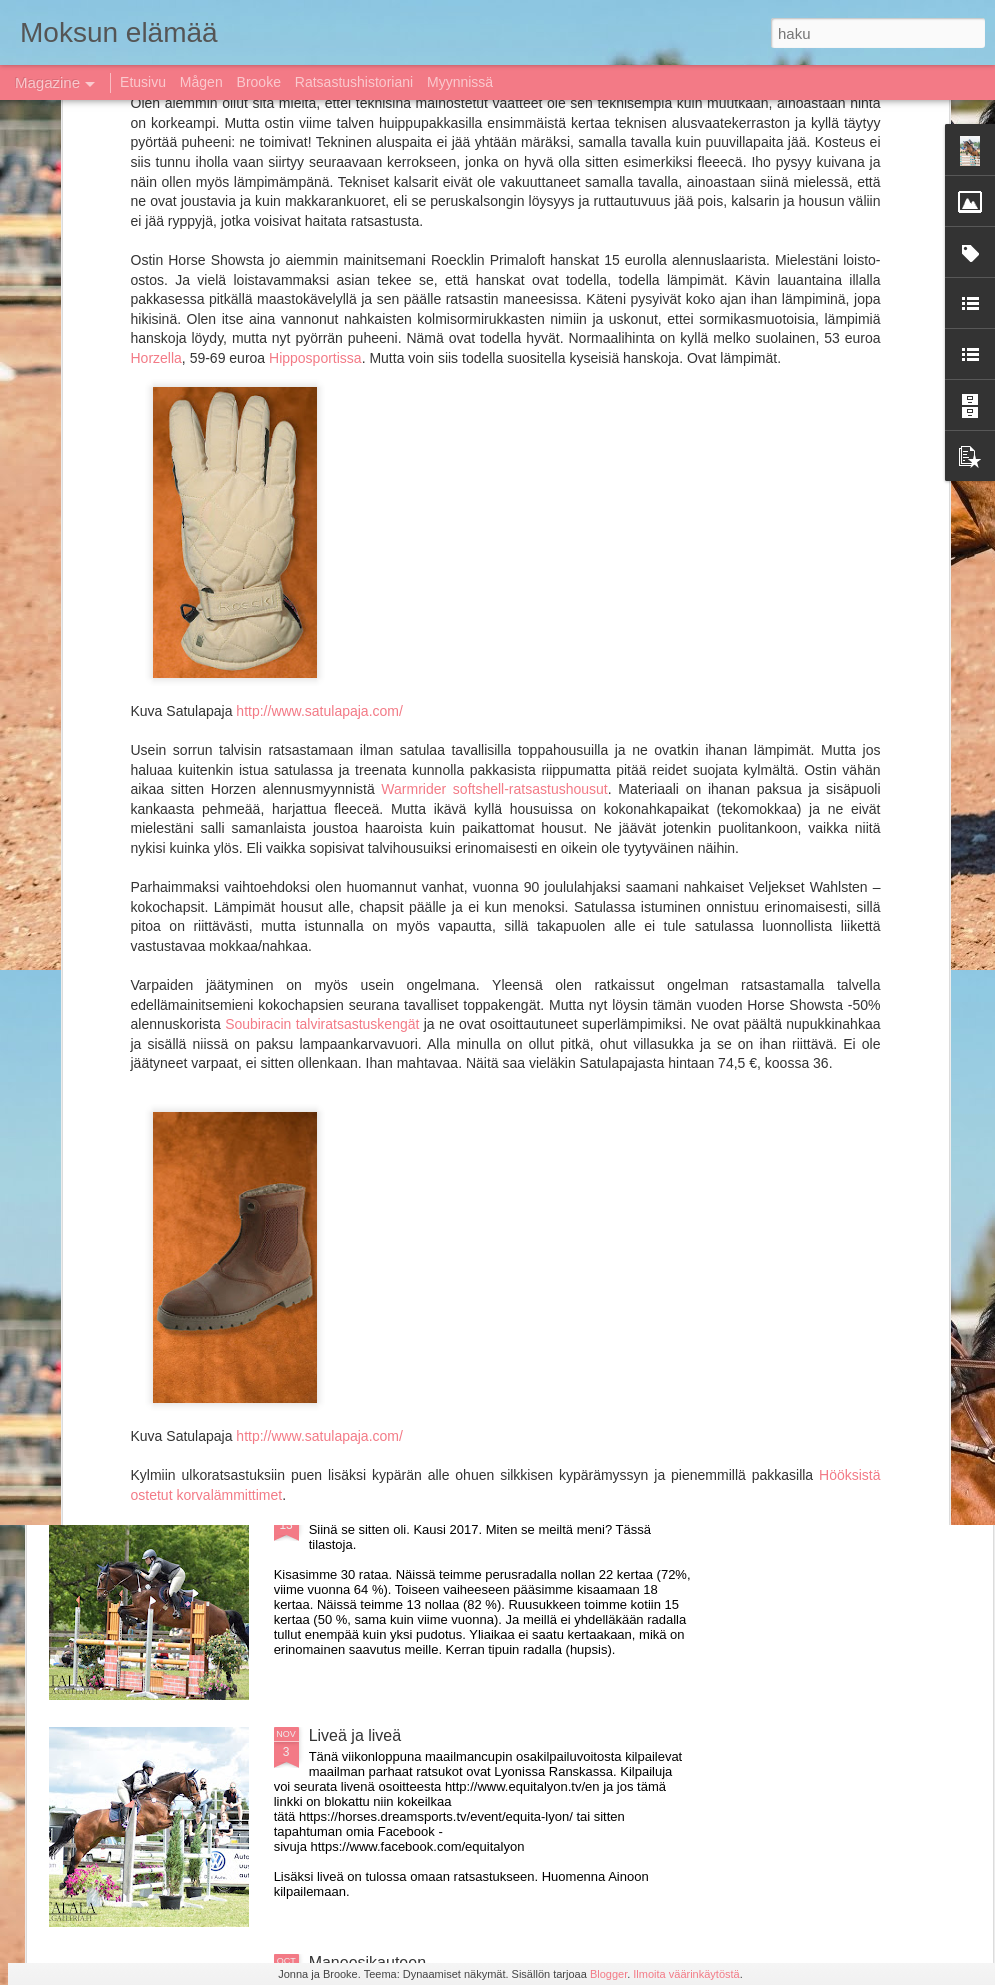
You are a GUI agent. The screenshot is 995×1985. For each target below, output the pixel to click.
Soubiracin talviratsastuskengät (320, 617)
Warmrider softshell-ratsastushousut (494, 382)
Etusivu (143, 82)
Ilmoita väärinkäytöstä (686, 1974)
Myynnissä (460, 82)
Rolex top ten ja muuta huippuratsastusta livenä (477, 1281)
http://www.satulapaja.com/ (319, 303)
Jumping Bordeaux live (165, 900)
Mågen (201, 82)
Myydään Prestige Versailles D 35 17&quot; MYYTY (492, 1054)
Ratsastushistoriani (354, 82)
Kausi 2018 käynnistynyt (128, 740)
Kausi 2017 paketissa (385, 1508)
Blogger (608, 1974)
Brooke (259, 82)
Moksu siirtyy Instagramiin (603, 740)
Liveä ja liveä (355, 1735)
